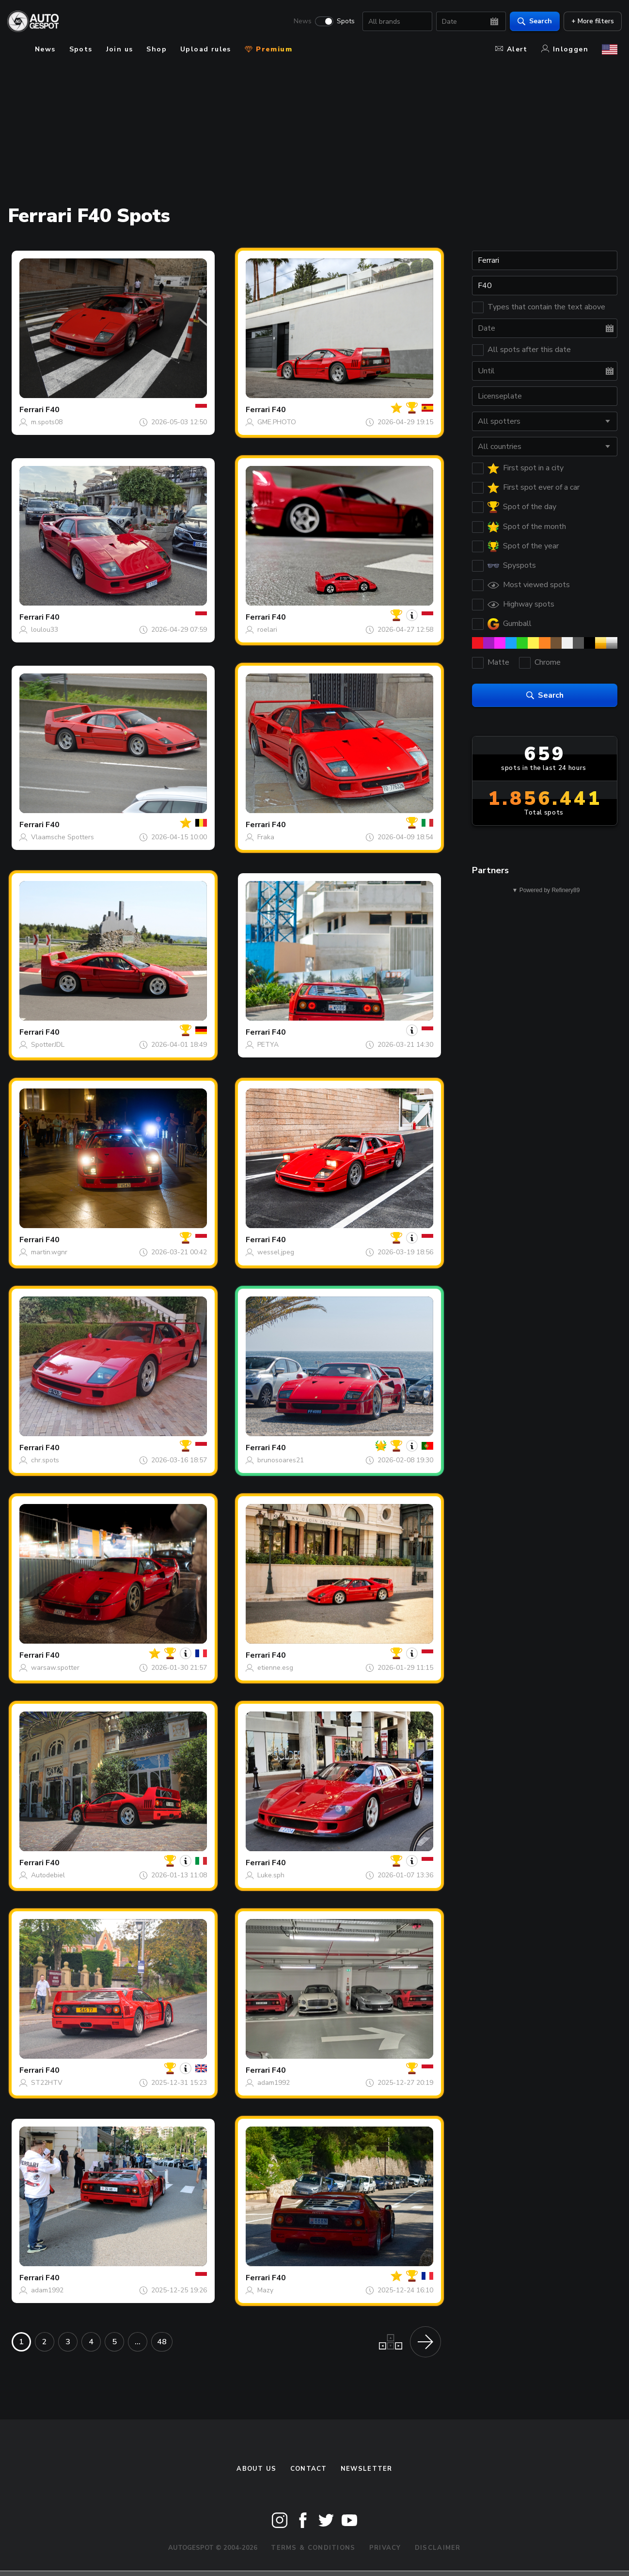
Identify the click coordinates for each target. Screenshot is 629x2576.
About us (256, 2468)
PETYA (268, 1044)
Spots (341, 22)
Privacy (385, 2548)
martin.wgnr (49, 1252)
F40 (53, 409)
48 (162, 2341)
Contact (308, 2468)
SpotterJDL (47, 1044)
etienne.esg (275, 1667)
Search (530, 22)
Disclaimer (438, 2548)
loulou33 (44, 629)
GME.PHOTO (276, 422)
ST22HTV (47, 2082)
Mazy (265, 2290)
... (138, 2341)
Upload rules (205, 49)
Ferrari (31, 409)
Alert (511, 49)
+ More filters (588, 22)
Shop (156, 49)
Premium (268, 49)
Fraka (265, 837)
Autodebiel (48, 1875)
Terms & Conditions (313, 2548)
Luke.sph (270, 1875)
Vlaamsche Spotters (62, 837)
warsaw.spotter (55, 1667)
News (298, 22)
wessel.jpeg (275, 1252)
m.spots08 (47, 422)
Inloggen (564, 49)
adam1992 (273, 2082)
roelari (267, 629)
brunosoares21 (280, 1460)
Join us (119, 49)
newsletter (367, 2468)
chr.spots (45, 1460)
